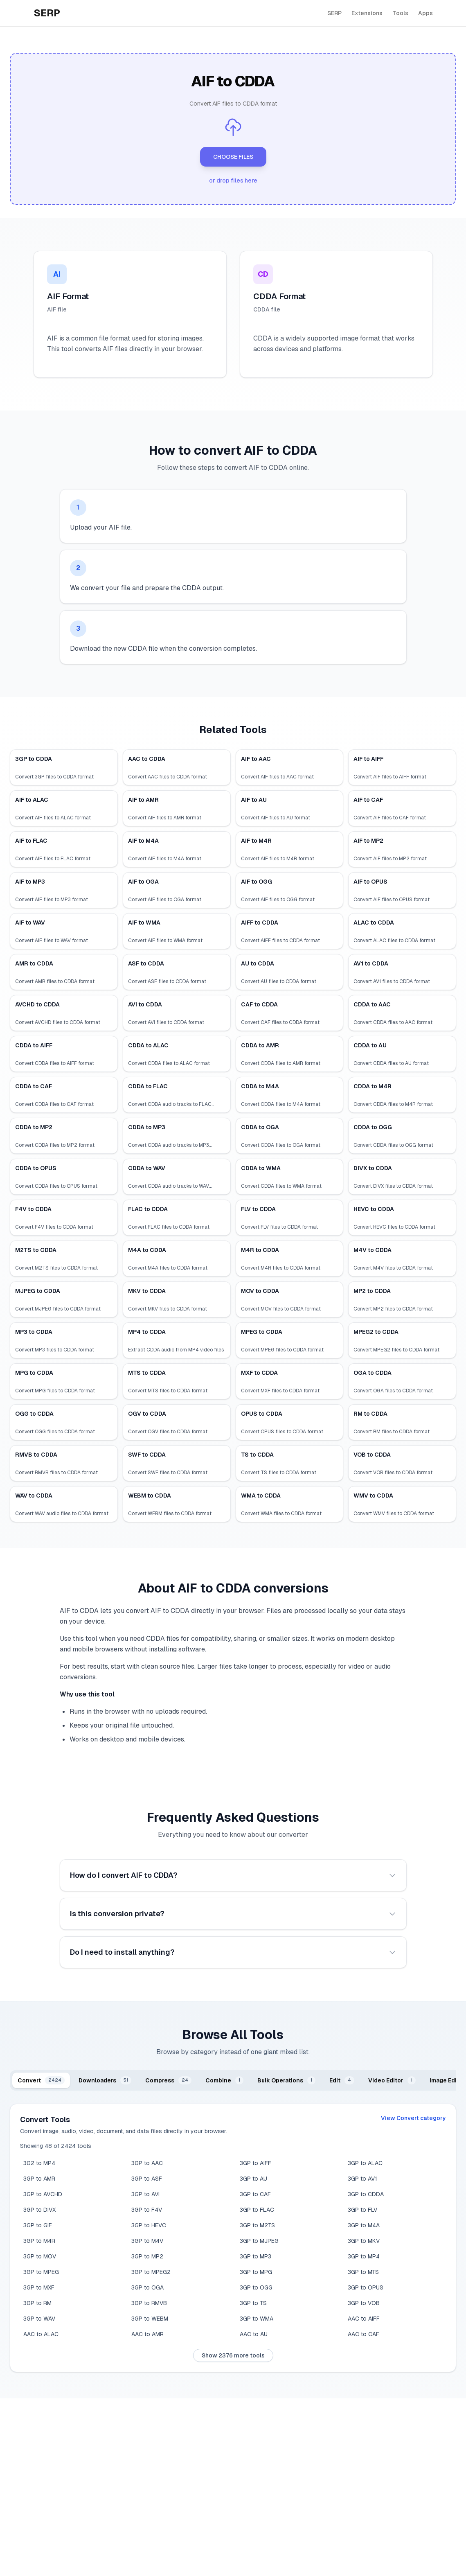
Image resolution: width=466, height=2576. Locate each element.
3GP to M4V (147, 2240)
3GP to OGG (256, 2287)
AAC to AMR (147, 2334)
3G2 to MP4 (39, 2163)
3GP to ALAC (365, 2163)
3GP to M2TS (257, 2225)
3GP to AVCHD (42, 2194)
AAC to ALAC (41, 2334)
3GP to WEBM (149, 2318)
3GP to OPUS (365, 2287)
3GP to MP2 (147, 2256)
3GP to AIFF (255, 2163)
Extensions (367, 13)
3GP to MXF (38, 2287)
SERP (334, 13)
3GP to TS (253, 2303)
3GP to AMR (39, 2178)
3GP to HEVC (148, 2225)
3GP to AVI (145, 2194)
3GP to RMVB (149, 2303)
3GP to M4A (364, 2225)
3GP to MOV (39, 2256)
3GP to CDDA (366, 2194)
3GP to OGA (147, 2287)
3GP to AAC (147, 2163)
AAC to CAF (363, 2334)
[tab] (41, 2080)
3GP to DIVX (39, 2209)
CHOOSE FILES (233, 156)
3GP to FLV (362, 2209)
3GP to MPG (256, 2272)
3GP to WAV (39, 2318)
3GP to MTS (363, 2272)
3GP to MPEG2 (151, 2272)
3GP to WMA (256, 2318)
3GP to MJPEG (259, 2240)
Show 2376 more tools (233, 2355)
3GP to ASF (146, 2178)
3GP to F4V (146, 2209)
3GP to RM (37, 2303)
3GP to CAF (255, 2194)
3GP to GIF (37, 2225)
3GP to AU (253, 2178)
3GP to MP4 (364, 2256)
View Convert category (413, 2118)
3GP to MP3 (255, 2256)
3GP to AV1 (362, 2178)
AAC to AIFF (364, 2318)
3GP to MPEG (41, 2272)
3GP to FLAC (257, 2209)
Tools (400, 13)
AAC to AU (254, 2334)
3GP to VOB (364, 2303)
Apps (425, 13)
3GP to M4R (39, 2240)
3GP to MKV (364, 2240)
